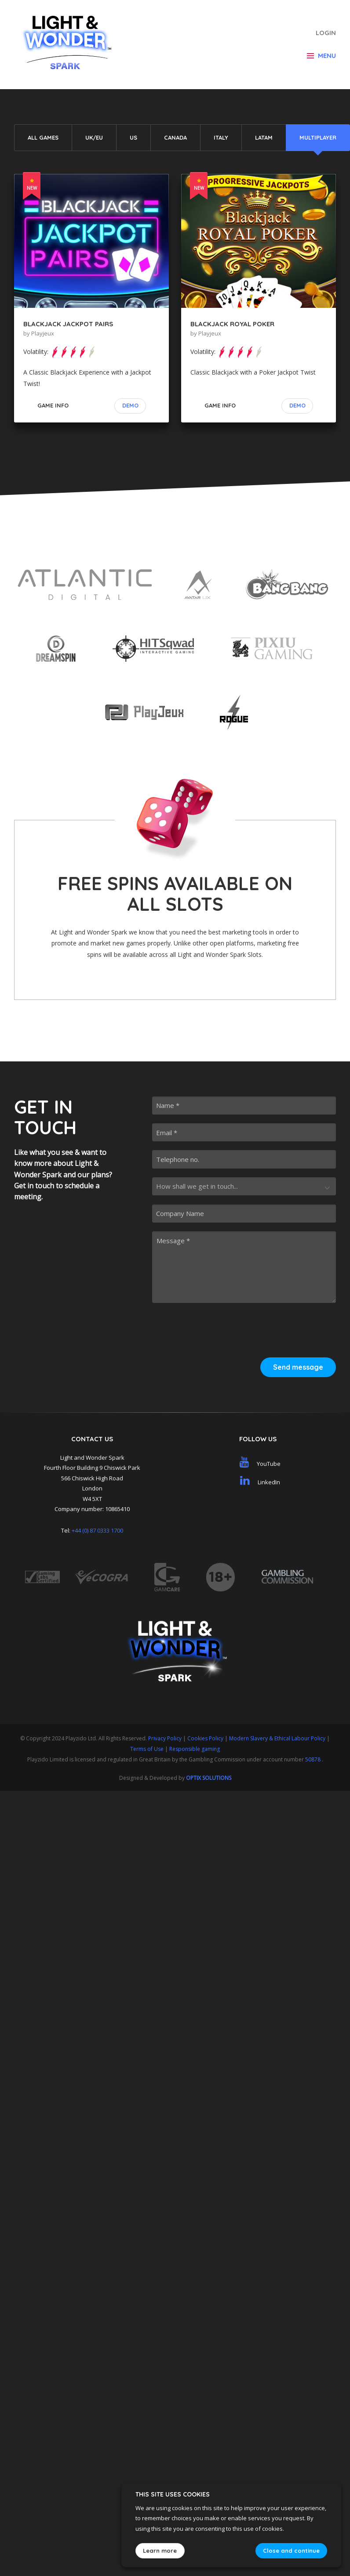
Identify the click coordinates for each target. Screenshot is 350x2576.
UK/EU (94, 137)
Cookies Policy (205, 1738)
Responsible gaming (194, 1749)
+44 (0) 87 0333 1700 (97, 1530)
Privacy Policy (165, 1738)
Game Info (53, 405)
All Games (43, 137)
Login (326, 33)
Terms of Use (147, 1749)
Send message (298, 1367)
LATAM (264, 137)
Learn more (160, 2550)
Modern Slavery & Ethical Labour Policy (277, 1738)
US (133, 137)
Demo (130, 405)
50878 (313, 1759)
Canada (175, 137)
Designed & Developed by (175, 1778)
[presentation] (269, 1329)
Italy (221, 137)
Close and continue (291, 2550)
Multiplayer (317, 137)
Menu (321, 55)
